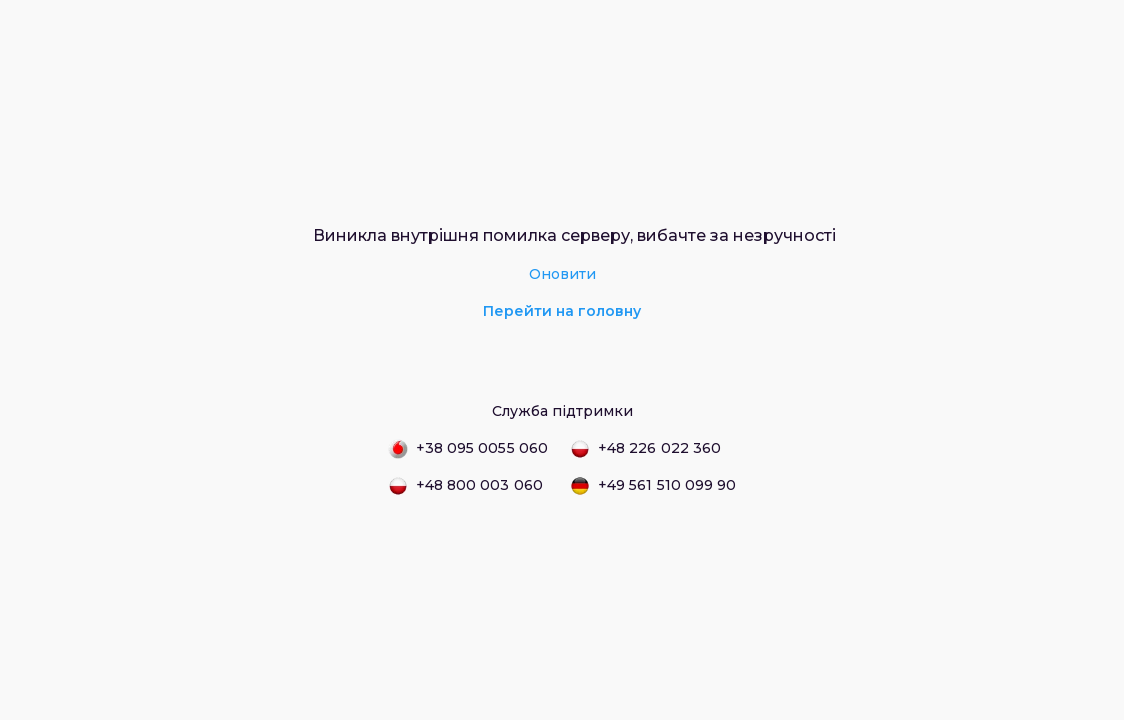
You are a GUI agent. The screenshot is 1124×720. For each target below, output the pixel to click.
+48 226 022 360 (645, 449)
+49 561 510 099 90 (653, 486)
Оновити (562, 274)
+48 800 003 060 (465, 486)
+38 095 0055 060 (468, 449)
